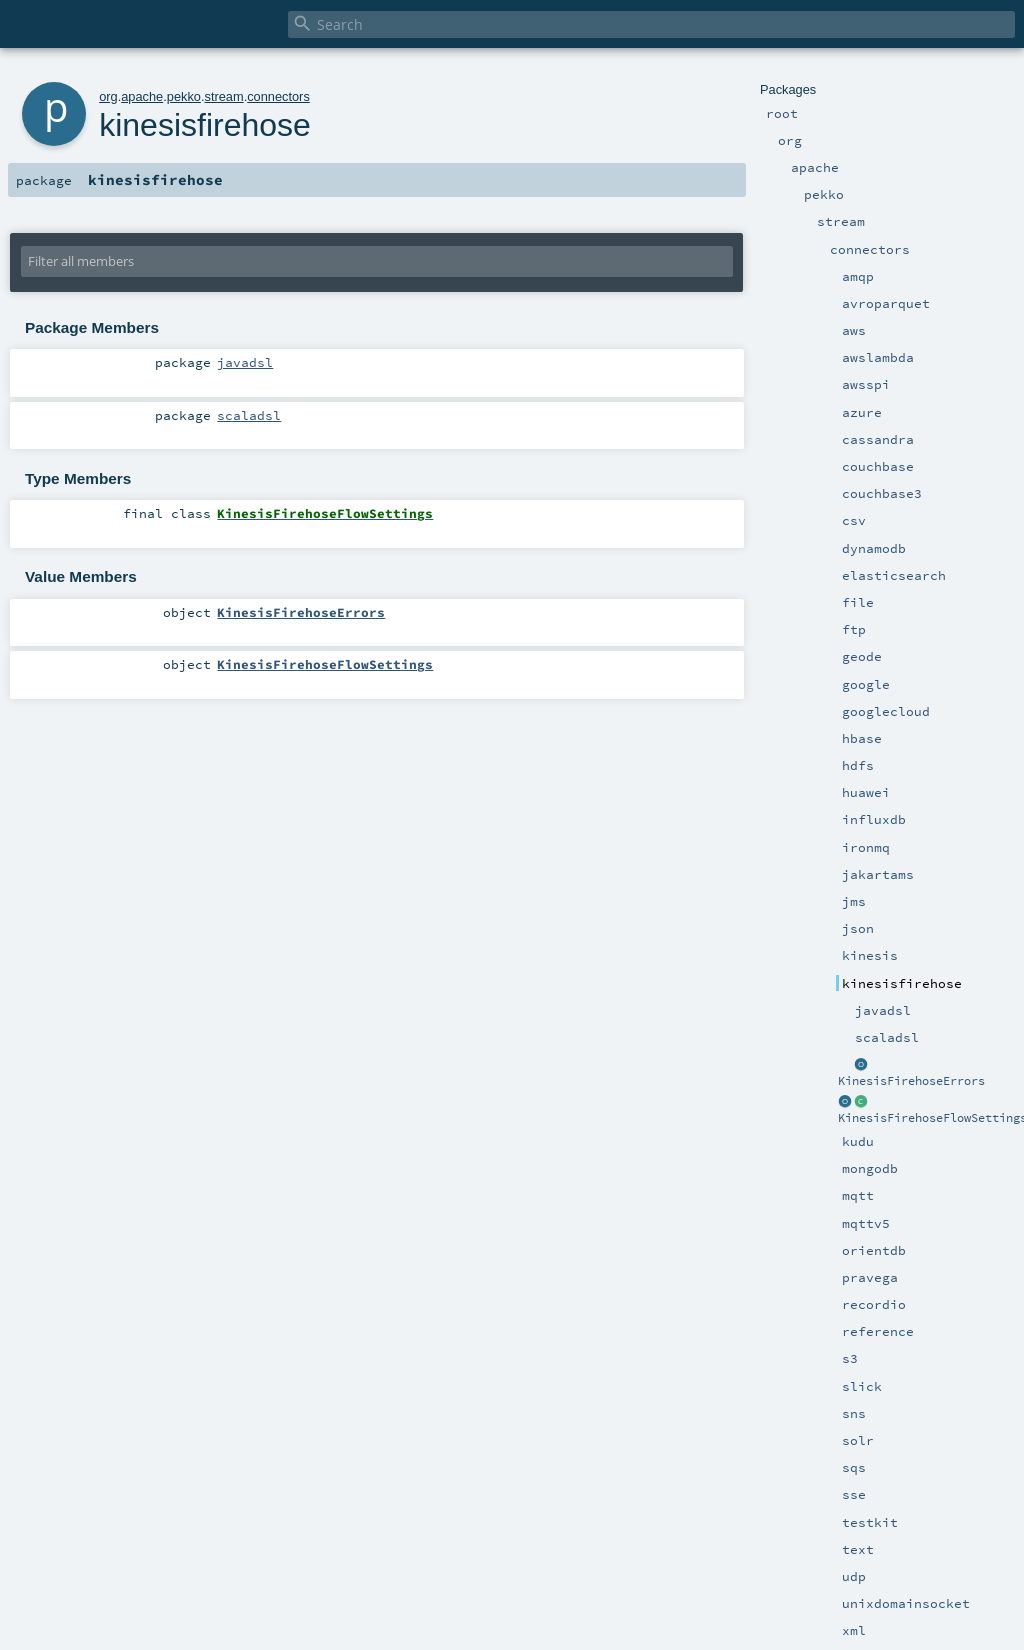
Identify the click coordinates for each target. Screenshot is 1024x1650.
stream (224, 96)
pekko (184, 96)
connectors (278, 96)
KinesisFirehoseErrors (911, 1081)
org (108, 96)
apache (142, 96)
